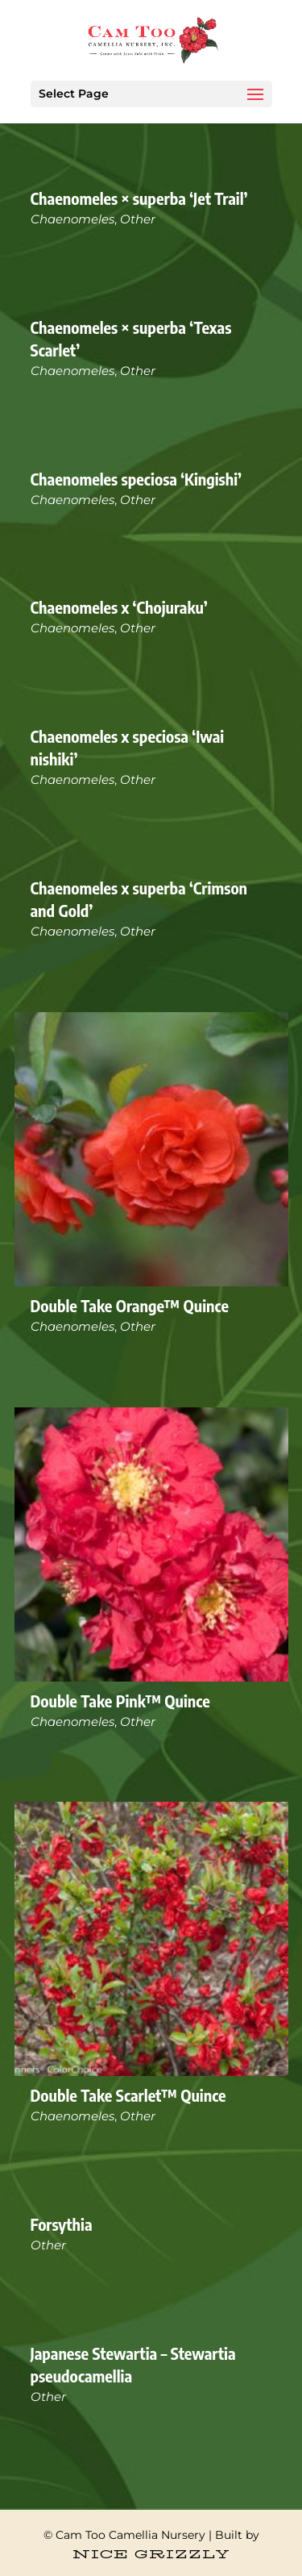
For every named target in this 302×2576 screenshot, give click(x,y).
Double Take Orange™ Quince (130, 1305)
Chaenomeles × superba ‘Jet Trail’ (139, 198)
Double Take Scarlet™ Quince (128, 2095)
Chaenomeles (72, 219)
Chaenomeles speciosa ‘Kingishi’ (136, 479)
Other (137, 219)
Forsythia (62, 2224)
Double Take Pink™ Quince (120, 1700)
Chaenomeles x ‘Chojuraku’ (119, 607)
